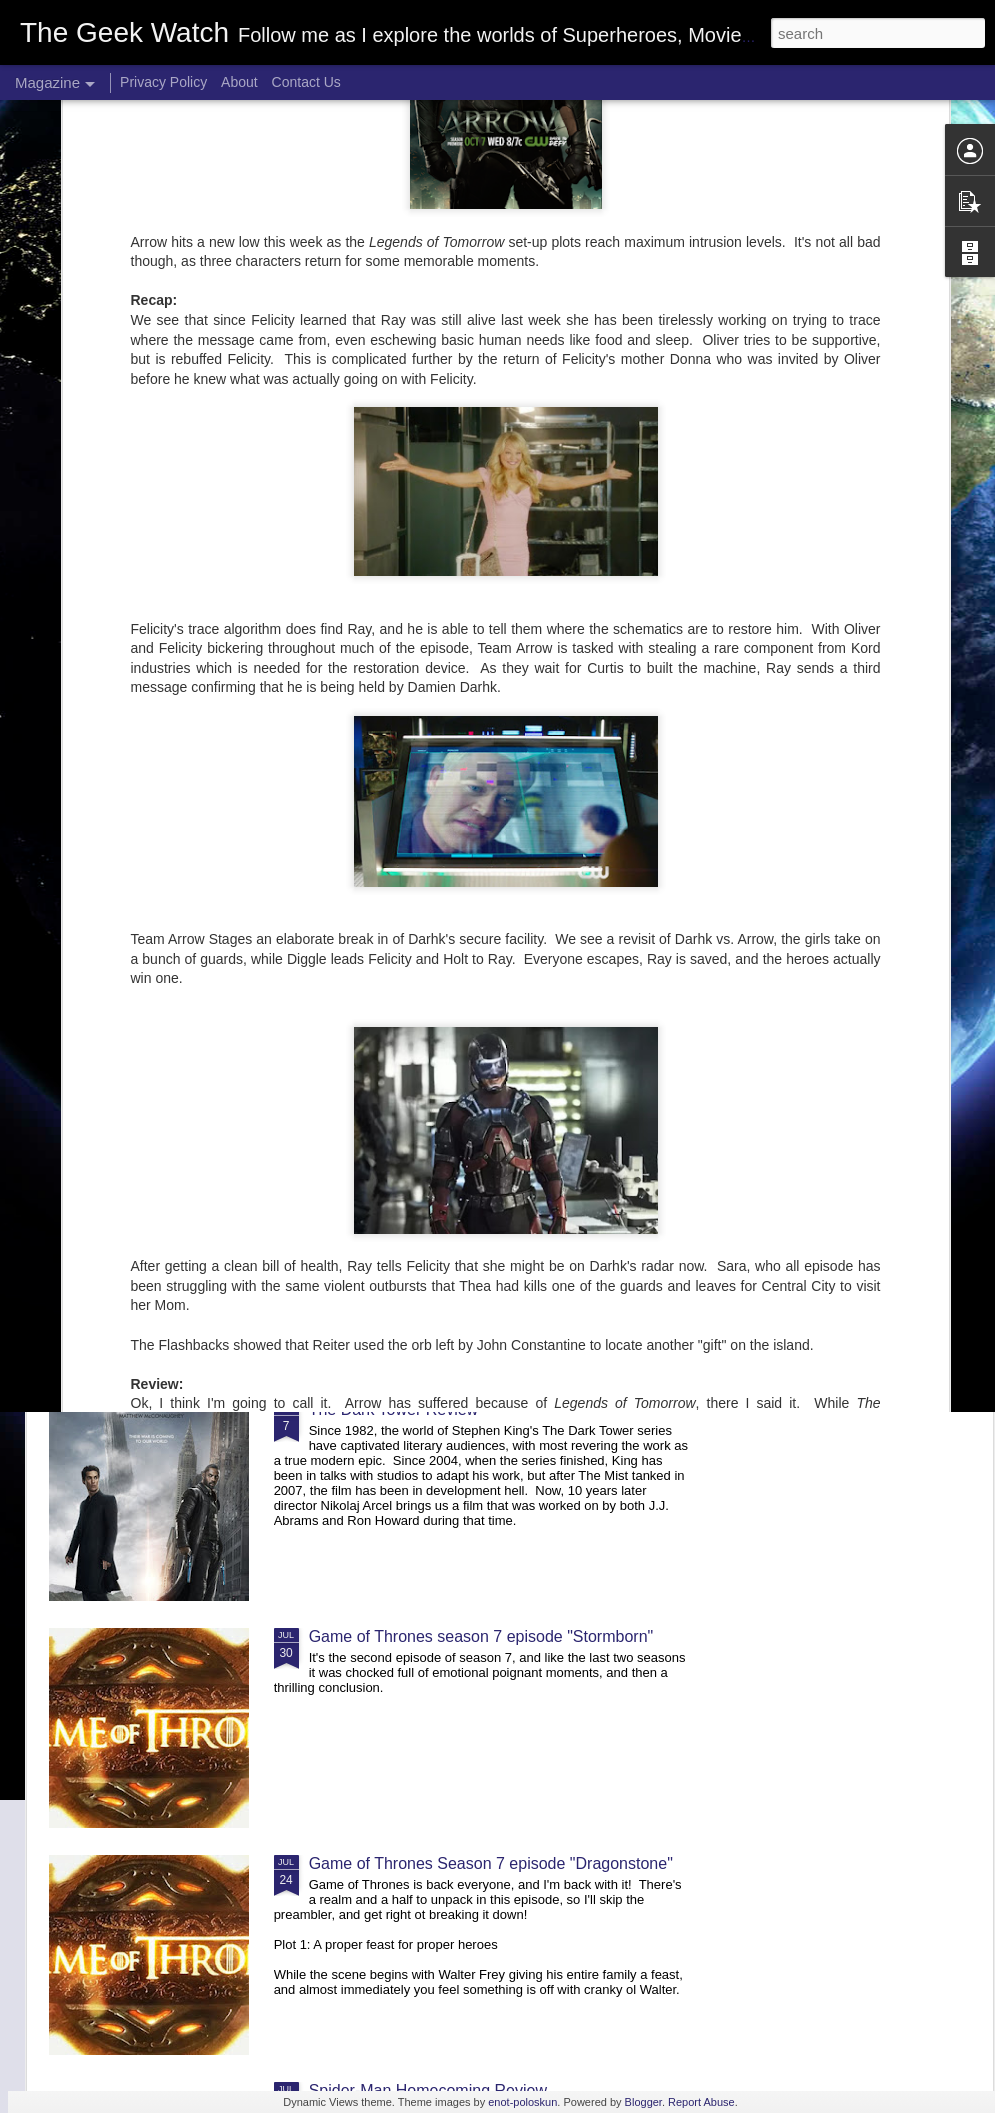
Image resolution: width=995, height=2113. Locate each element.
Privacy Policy (163, 82)
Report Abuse (701, 2102)
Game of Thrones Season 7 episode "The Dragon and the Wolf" (395, 813)
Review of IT (128, 786)
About (239, 82)
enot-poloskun (522, 2102)
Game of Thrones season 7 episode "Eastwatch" (855, 804)
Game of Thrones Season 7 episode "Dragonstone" (491, 1863)
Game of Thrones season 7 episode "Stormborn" (481, 1636)
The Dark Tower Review (394, 1409)
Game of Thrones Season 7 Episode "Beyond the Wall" (622, 804)
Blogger (643, 2102)
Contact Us (306, 82)
